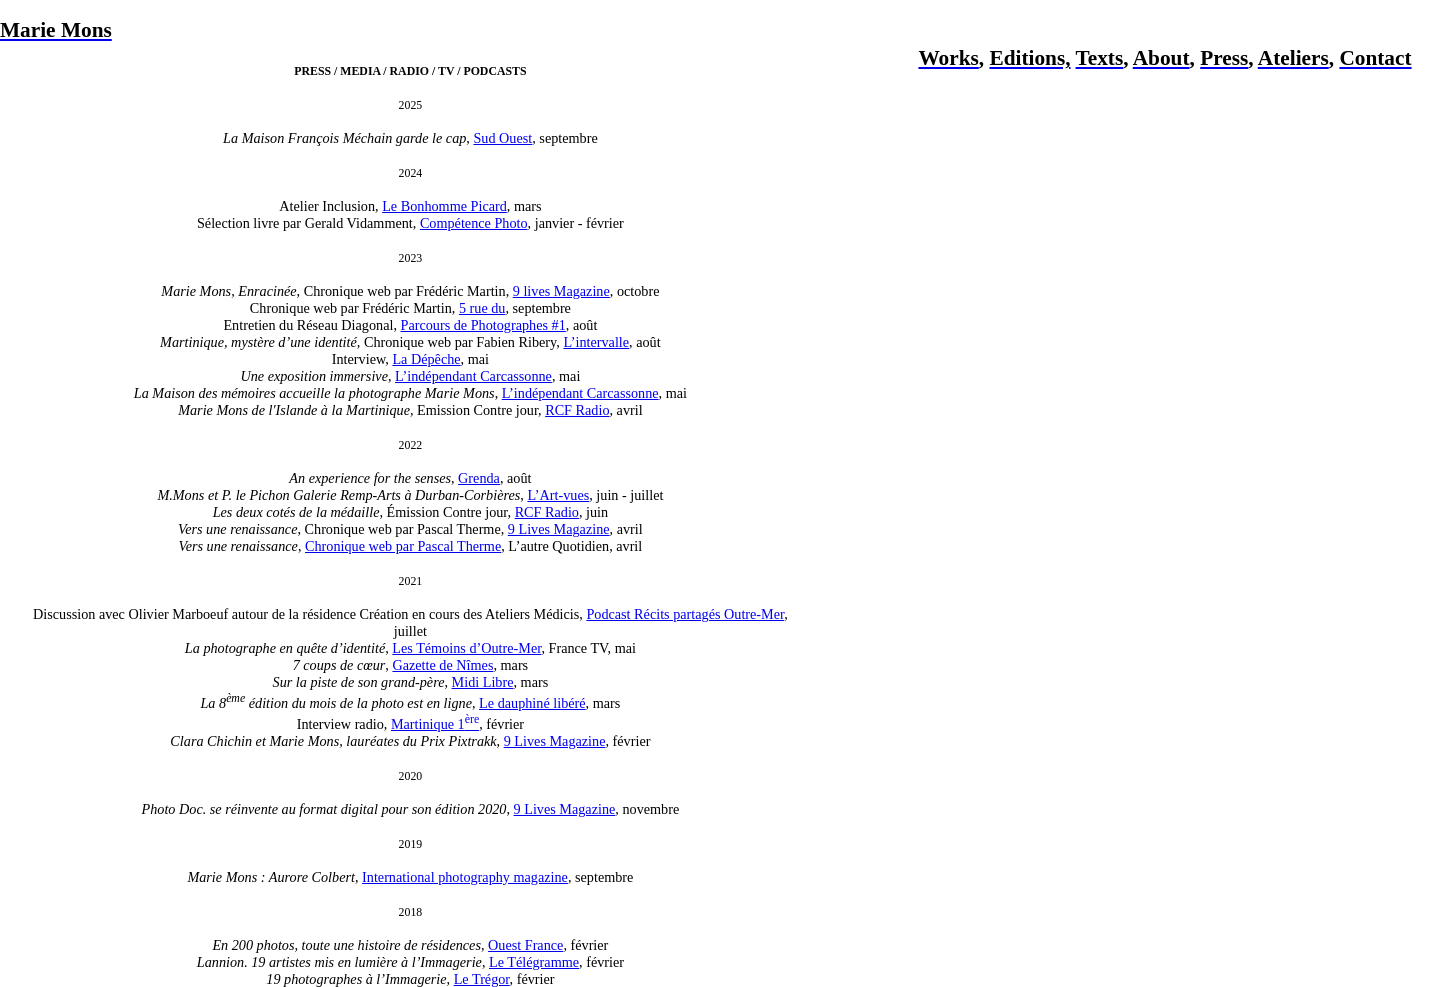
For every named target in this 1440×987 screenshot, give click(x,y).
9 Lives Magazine (559, 529)
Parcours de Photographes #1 (483, 325)
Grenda (479, 478)
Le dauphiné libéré (532, 703)
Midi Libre (483, 682)
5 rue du (482, 308)
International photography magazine (465, 877)
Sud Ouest (502, 138)
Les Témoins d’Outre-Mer (466, 648)
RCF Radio (577, 410)
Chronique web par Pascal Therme (403, 546)
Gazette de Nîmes (442, 665)
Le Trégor (482, 979)
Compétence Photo (474, 223)
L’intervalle (596, 342)
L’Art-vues (558, 495)
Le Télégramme (534, 962)
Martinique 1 (435, 724)
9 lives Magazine (561, 291)
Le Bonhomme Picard (444, 206)
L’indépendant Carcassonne (473, 376)
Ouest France (525, 945)
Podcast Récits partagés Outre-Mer (685, 614)
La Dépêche (426, 359)
